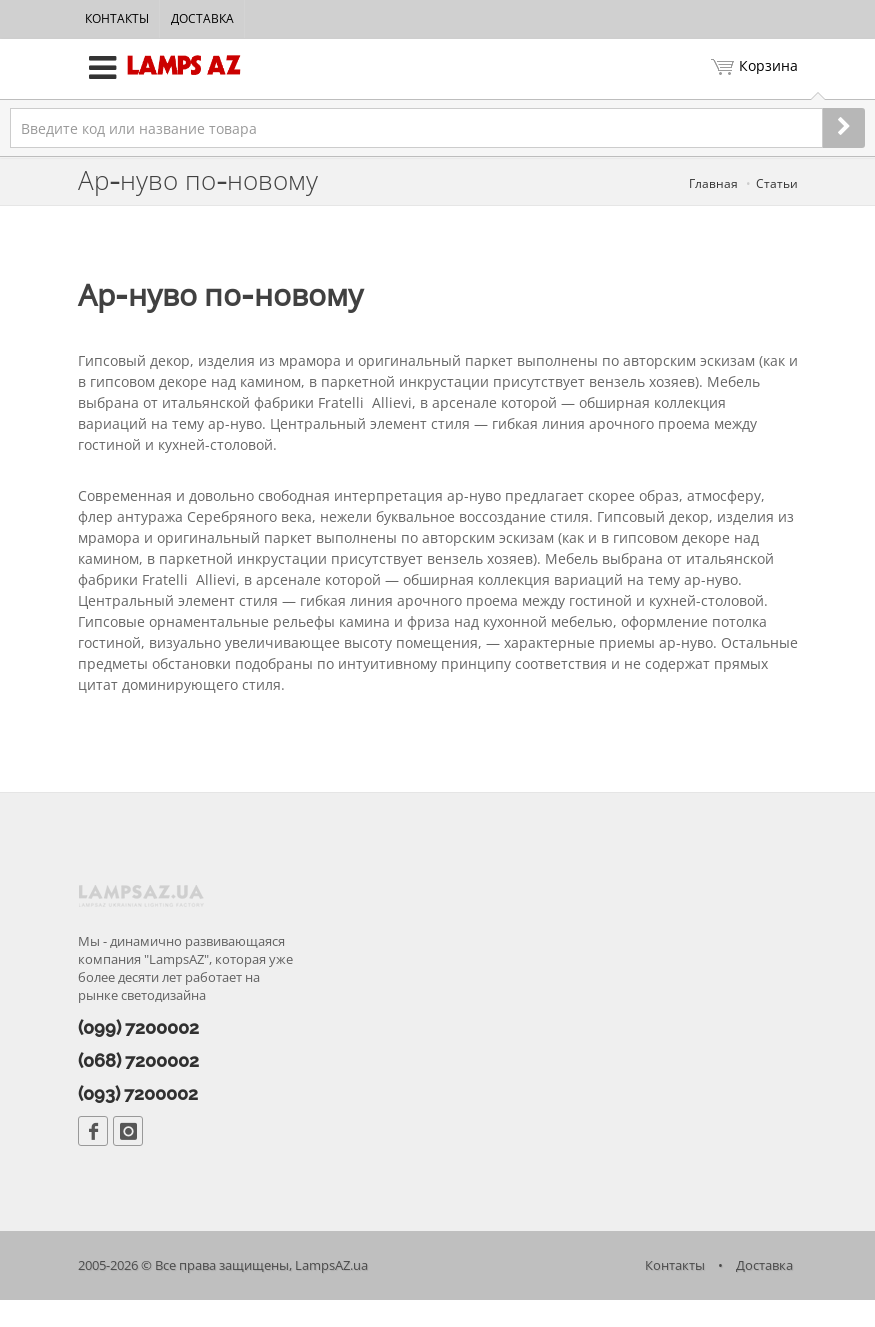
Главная (713, 183)
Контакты (117, 18)
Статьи (777, 183)
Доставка (202, 18)
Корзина (754, 68)
